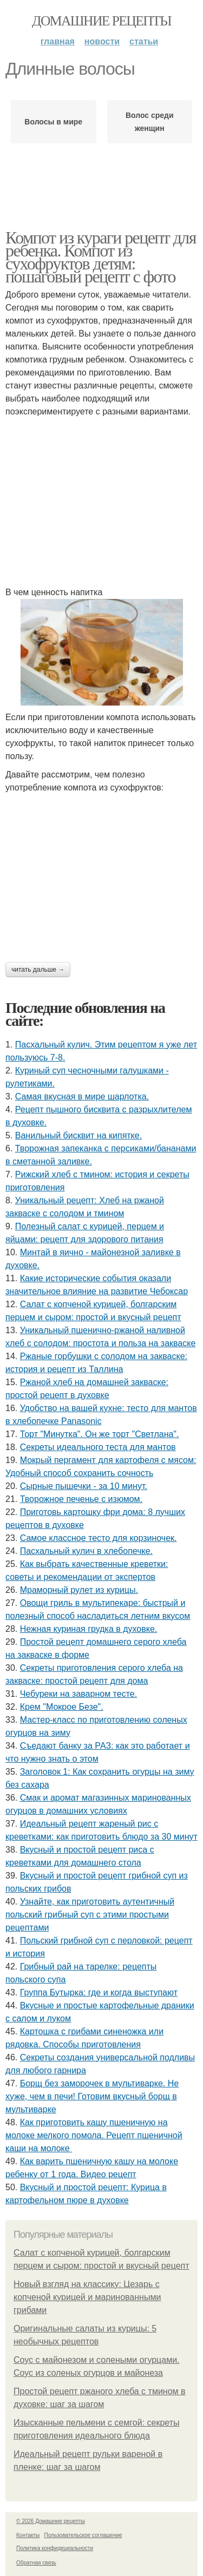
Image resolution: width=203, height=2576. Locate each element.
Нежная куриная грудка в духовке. (89, 1628)
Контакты (28, 2535)
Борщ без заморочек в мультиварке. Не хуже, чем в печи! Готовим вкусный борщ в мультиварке (92, 2096)
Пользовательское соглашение (83, 2535)
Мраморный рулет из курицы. (79, 1590)
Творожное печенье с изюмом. (81, 1499)
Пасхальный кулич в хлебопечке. (86, 1551)
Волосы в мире (53, 121)
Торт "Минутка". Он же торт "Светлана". (99, 1434)
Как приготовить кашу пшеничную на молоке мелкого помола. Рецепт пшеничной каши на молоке (93, 2135)
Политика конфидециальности (54, 2548)
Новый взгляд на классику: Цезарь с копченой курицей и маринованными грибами (87, 2297)
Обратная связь (36, 2563)
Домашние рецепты (101, 21)
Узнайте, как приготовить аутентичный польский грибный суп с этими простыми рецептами (89, 1914)
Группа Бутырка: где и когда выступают (99, 1992)
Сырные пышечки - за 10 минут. (83, 1486)
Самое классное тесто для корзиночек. (98, 1538)
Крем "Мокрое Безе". (61, 1706)
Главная (58, 41)
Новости (102, 41)
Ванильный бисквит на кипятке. (78, 1135)
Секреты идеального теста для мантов (98, 1447)
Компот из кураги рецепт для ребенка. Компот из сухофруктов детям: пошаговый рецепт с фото (100, 257)
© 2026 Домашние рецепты (50, 2521)
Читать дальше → (37, 969)
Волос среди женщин (150, 122)
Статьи (143, 41)
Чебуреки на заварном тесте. (78, 1693)
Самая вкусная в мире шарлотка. (82, 1096)
